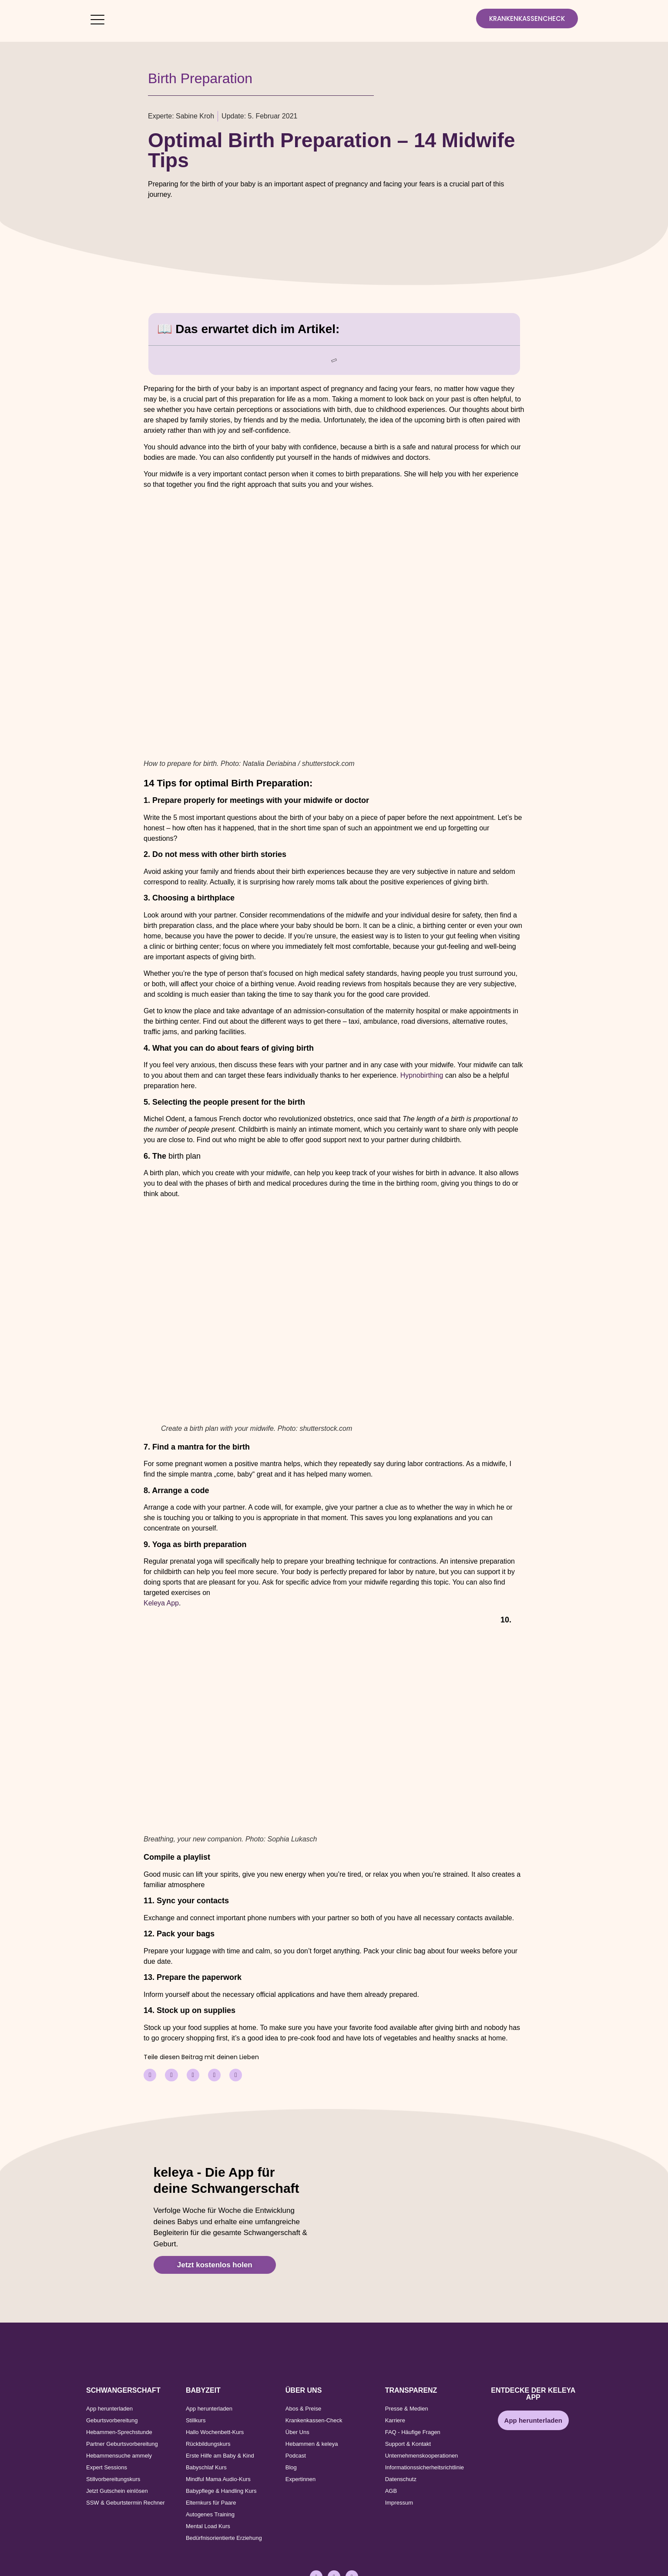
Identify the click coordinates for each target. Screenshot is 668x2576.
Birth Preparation (200, 78)
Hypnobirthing (421, 1075)
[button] (150, 2075)
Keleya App (161, 1603)
